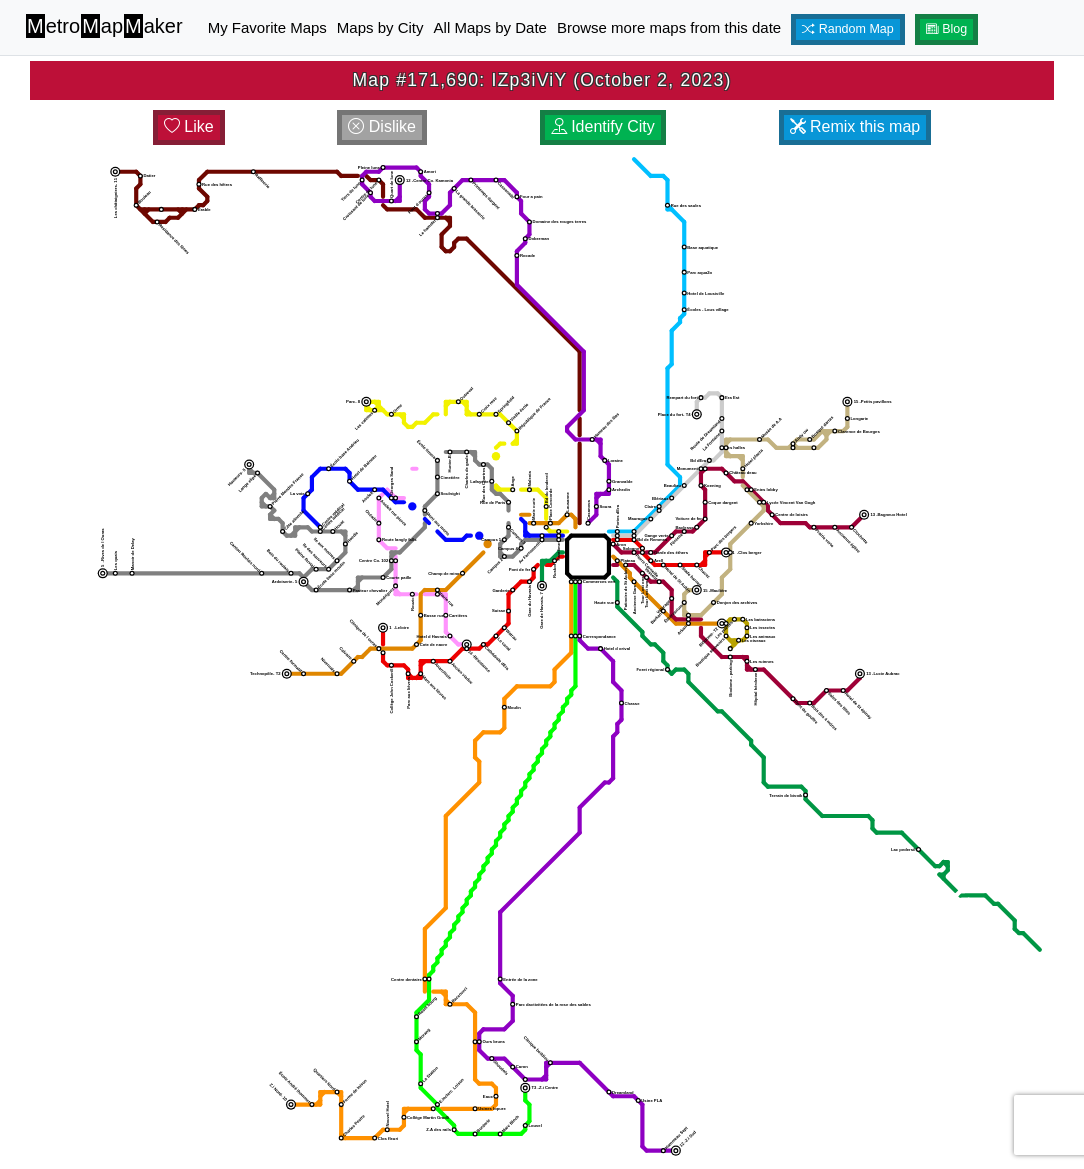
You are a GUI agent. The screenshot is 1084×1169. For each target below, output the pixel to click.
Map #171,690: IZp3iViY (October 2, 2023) (541, 80)
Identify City (603, 126)
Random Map (848, 29)
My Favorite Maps (267, 27)
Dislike (382, 126)
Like (189, 126)
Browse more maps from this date (669, 27)
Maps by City (380, 27)
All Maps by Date (490, 27)
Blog (947, 29)
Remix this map (855, 126)
